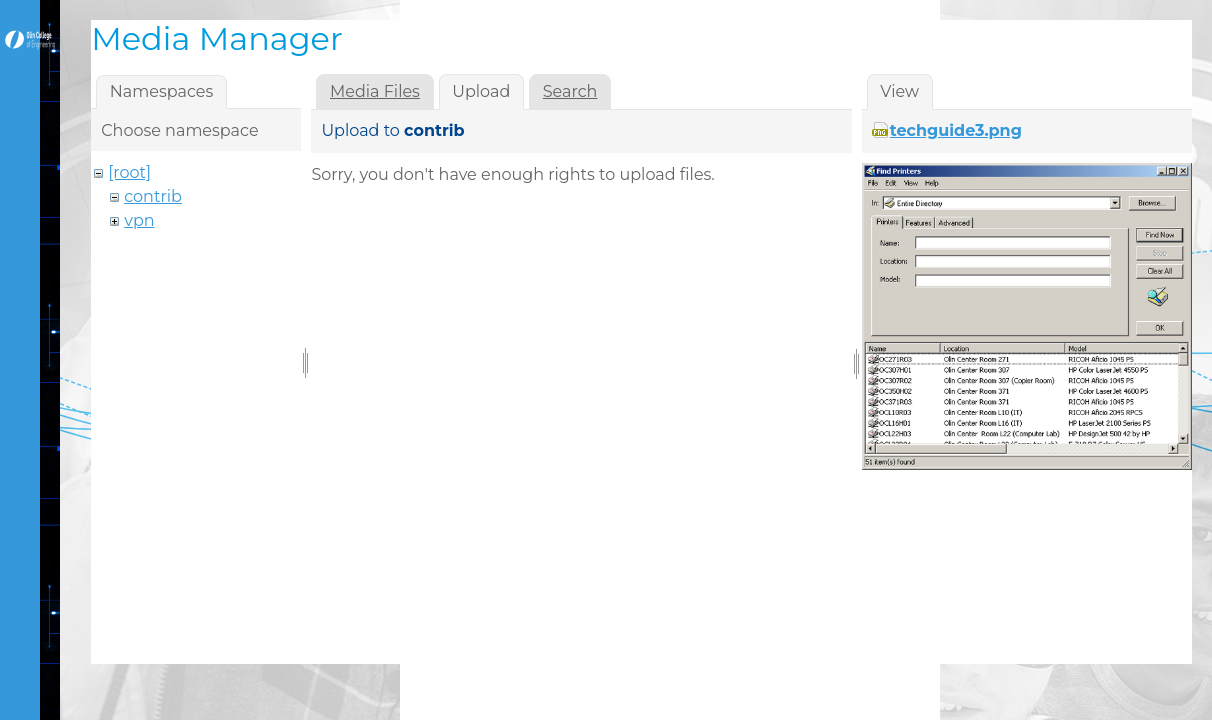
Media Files (375, 91)
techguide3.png (956, 130)
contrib (153, 196)
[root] (129, 172)
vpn (139, 220)
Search (570, 91)
